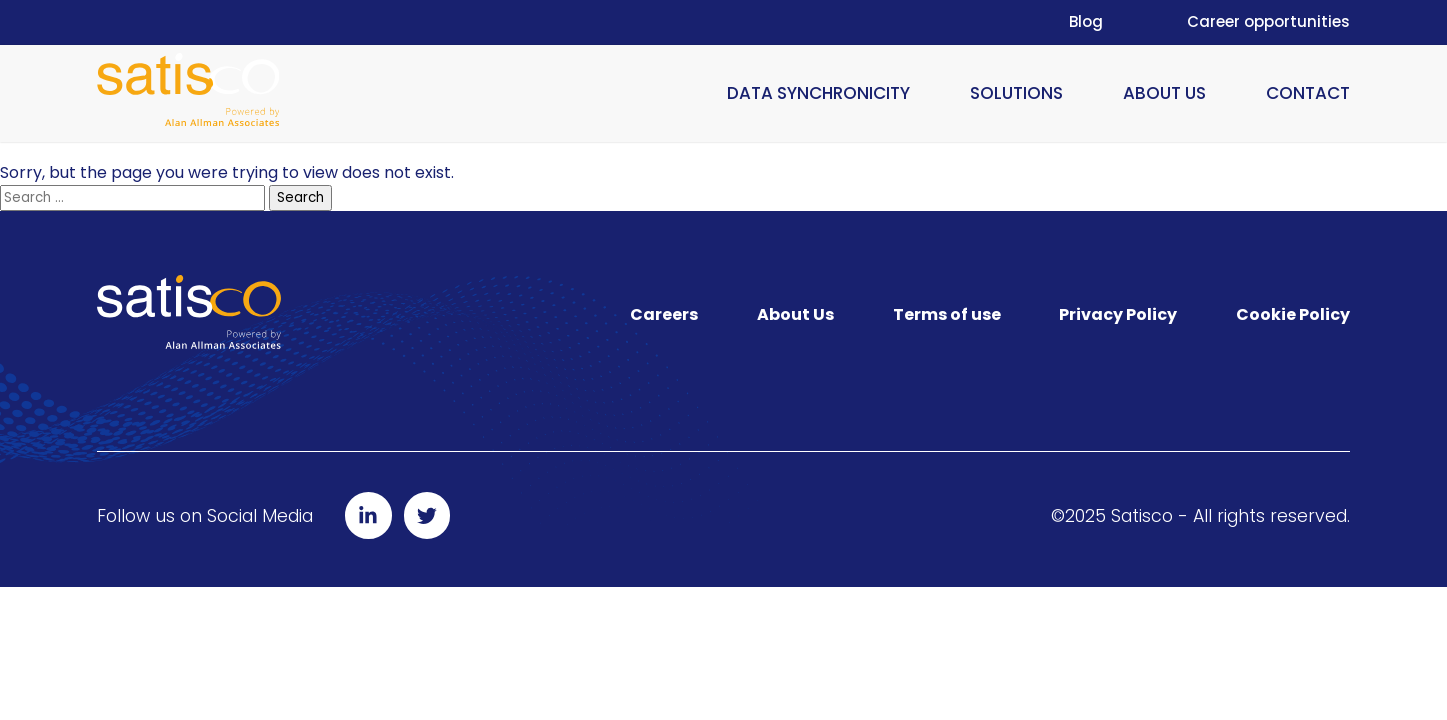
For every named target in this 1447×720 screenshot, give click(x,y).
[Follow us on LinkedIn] (368, 515)
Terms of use (947, 314)
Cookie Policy (1293, 314)
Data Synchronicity (818, 93)
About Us (1164, 93)
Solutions (1016, 93)
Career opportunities (1268, 21)
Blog (1086, 21)
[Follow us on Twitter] (427, 515)
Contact (1308, 93)
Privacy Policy (1118, 314)
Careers (664, 314)
